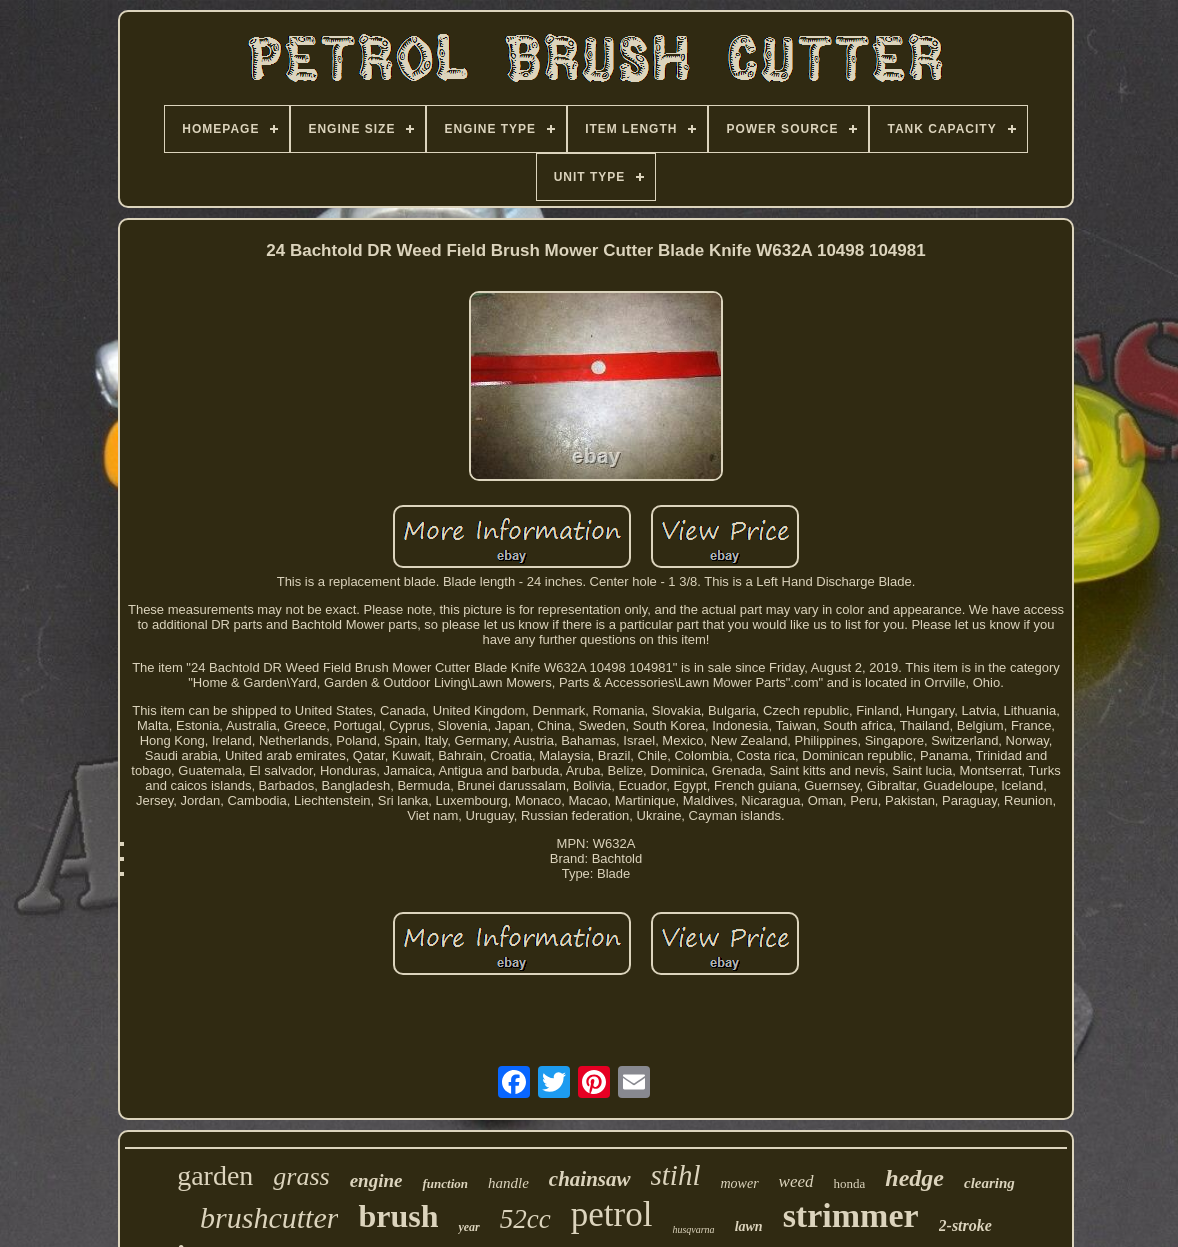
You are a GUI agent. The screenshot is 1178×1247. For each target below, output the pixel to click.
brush (398, 1216)
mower (739, 1183)
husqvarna (693, 1229)
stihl (676, 1175)
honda (850, 1183)
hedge (914, 1178)
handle (508, 1183)
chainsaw (590, 1179)
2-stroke (965, 1225)
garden (215, 1175)
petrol (612, 1214)
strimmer (851, 1215)
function (445, 1183)
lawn (749, 1226)
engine (376, 1180)
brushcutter (269, 1217)
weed (796, 1181)
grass (301, 1176)
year (468, 1227)
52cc (525, 1219)
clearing (989, 1183)
